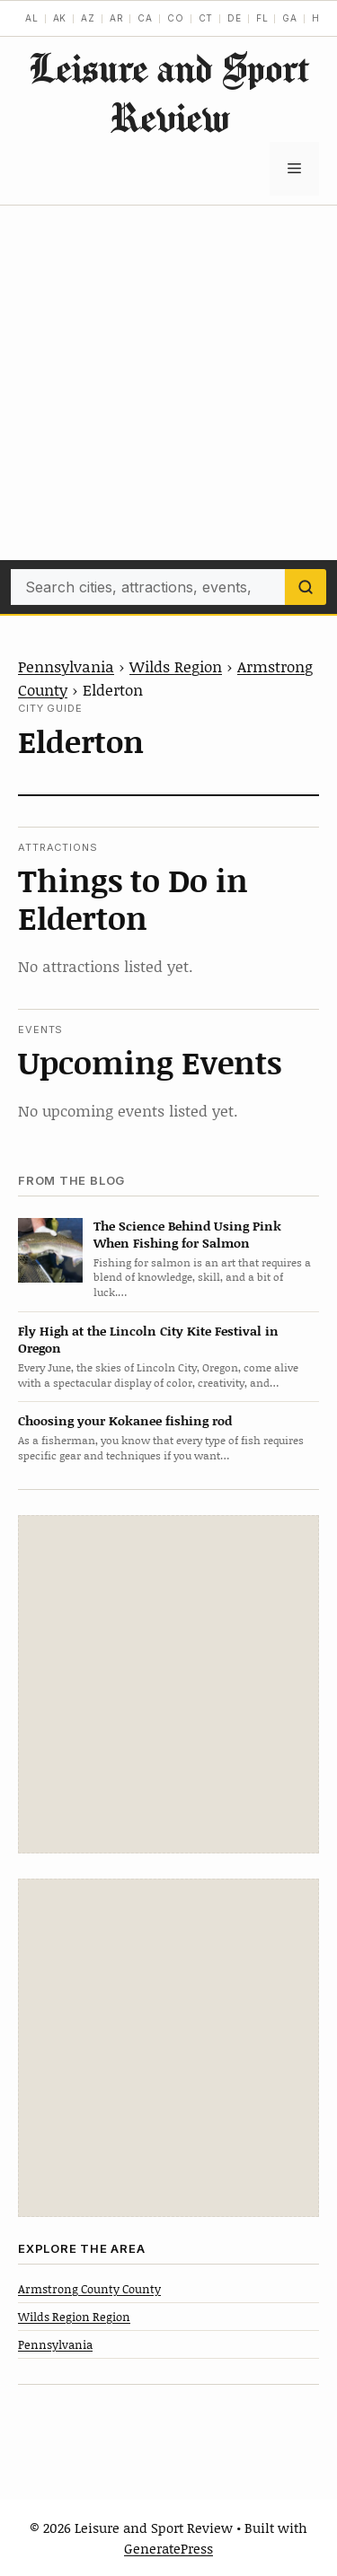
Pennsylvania (66, 666)
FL (262, 18)
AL (32, 18)
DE (234, 18)
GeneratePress (168, 2548)
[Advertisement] (168, 383)
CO (175, 18)
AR (117, 18)
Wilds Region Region (74, 2317)
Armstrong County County (89, 2289)
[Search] (305, 587)
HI (318, 18)
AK (60, 18)
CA (145, 18)
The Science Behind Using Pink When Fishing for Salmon (187, 1234)
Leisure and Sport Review (169, 92)
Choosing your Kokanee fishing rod (125, 1420)
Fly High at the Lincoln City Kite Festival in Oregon (148, 1339)
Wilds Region (175, 666)
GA (289, 18)
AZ (88, 18)
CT (206, 18)
